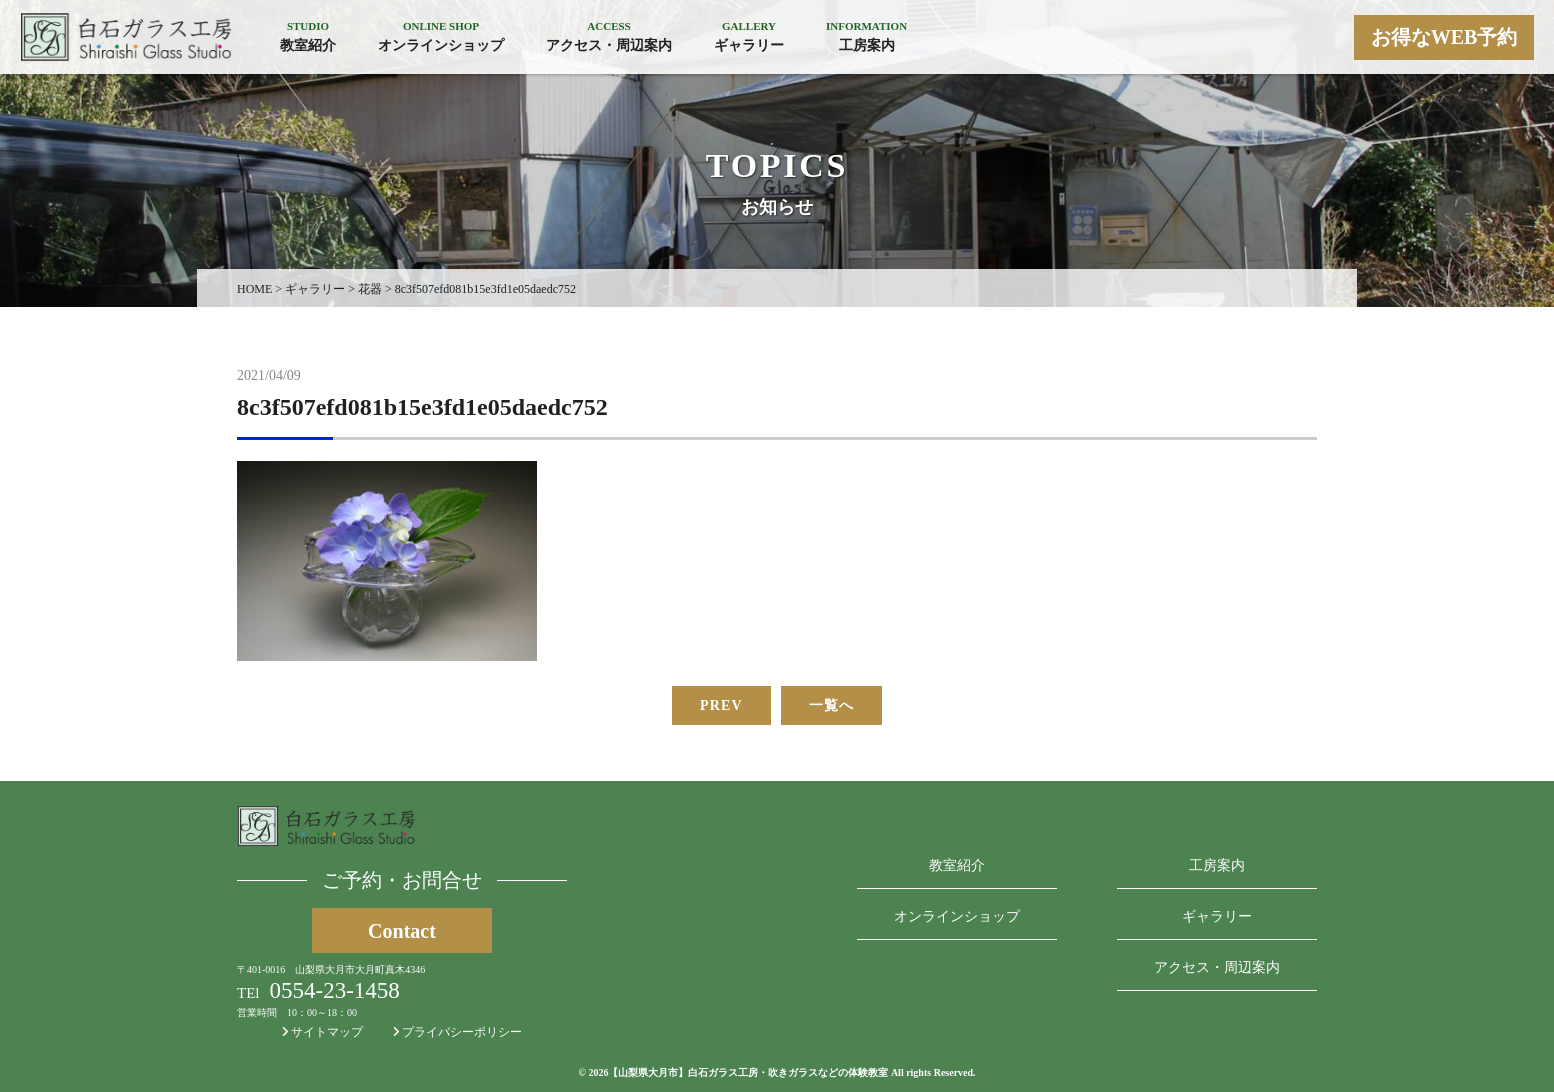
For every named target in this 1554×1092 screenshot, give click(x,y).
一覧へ (831, 705)
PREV (721, 705)
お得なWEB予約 (1444, 37)
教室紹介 (957, 865)
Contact (402, 931)
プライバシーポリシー (457, 1032)
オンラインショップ (957, 916)
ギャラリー (1217, 916)
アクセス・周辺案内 (1217, 967)
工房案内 (1217, 865)
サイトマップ (322, 1032)
